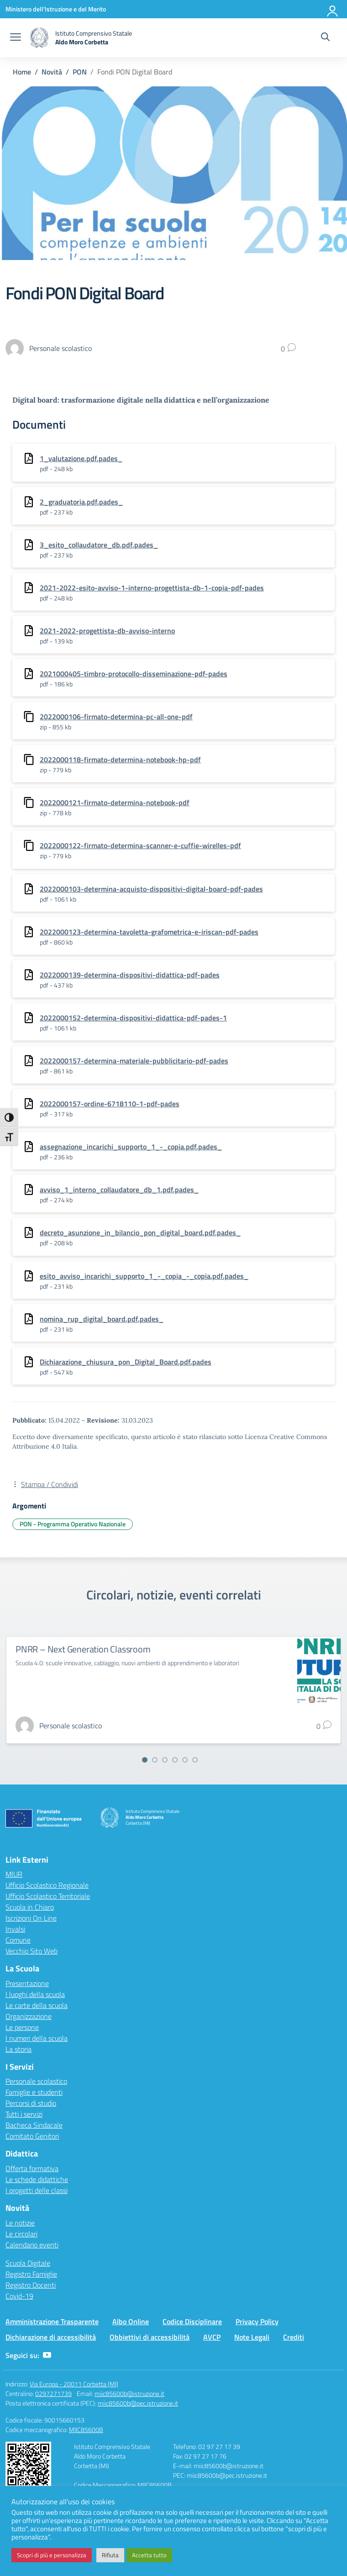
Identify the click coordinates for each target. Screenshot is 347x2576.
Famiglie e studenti (34, 2092)
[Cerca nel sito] (325, 38)
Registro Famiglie (31, 2273)
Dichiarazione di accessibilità (50, 2337)
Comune (18, 1939)
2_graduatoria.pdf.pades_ (81, 501)
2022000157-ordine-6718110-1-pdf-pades (109, 1103)
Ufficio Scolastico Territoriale (47, 1896)
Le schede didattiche (36, 2179)
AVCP (212, 2337)
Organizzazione (28, 2016)
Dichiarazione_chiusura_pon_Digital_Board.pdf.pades (125, 1361)
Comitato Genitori (32, 2135)
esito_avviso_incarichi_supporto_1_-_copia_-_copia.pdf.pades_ (144, 1275)
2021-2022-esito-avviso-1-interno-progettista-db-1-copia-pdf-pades (152, 587)
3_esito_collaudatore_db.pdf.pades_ (99, 544)
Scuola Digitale (27, 2262)
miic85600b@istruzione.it (129, 2393)
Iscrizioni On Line (31, 1917)
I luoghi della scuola (35, 1994)
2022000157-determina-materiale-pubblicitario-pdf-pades (134, 1060)
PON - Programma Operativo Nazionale (73, 1524)
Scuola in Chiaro (29, 1906)
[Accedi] (333, 9)
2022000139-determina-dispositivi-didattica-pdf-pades (130, 974)
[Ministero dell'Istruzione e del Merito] (55, 9)
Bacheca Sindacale (34, 2124)
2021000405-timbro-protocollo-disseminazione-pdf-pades (133, 673)
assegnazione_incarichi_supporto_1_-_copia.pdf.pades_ (131, 1146)
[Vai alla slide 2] (155, 1760)
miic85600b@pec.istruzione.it (138, 2403)
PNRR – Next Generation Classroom (83, 1649)
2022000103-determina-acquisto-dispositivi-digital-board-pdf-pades (151, 888)
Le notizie (20, 2222)
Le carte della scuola (36, 2005)
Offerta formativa (31, 2168)
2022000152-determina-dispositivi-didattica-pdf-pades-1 (133, 1017)
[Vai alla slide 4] (175, 1760)
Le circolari (21, 2233)
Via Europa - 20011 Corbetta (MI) (74, 2384)
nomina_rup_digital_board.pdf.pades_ (101, 1318)
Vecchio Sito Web (31, 1950)
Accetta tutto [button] (149, 2555)
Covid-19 (19, 2295)
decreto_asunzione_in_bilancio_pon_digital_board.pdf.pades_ (140, 1232)
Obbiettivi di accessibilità (149, 2337)
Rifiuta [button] (110, 2555)
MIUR (13, 1874)
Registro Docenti (30, 2284)
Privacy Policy (257, 2321)
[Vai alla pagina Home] (22, 71)
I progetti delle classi (36, 2190)
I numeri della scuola (36, 2038)
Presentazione (27, 1983)
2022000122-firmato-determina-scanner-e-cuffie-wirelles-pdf (140, 845)
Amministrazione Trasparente (52, 2321)
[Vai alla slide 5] (185, 1760)
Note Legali (251, 2337)
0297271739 (53, 2393)
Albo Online (130, 2321)
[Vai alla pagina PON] (80, 71)
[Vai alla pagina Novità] (52, 71)
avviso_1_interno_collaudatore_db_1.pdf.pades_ (119, 1189)
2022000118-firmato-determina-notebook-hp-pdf (120, 759)
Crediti (293, 2337)
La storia (18, 2049)
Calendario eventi (31, 2244)
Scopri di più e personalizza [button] (51, 2555)
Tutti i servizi (23, 2114)
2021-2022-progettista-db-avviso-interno (107, 630)
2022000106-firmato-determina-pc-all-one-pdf (116, 716)
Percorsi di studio (30, 2103)
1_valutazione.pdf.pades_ (81, 458)
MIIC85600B (86, 2429)
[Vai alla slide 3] (165, 1760)
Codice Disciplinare (192, 2321)
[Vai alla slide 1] (144, 1760)
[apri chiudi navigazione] (15, 37)
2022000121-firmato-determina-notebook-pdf (114, 802)
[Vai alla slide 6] (195, 1760)
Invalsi (15, 1928)
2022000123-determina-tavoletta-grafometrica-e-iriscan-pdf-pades (149, 931)
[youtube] (47, 2355)
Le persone (22, 2027)
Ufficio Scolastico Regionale (47, 1885)
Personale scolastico (36, 2081)
